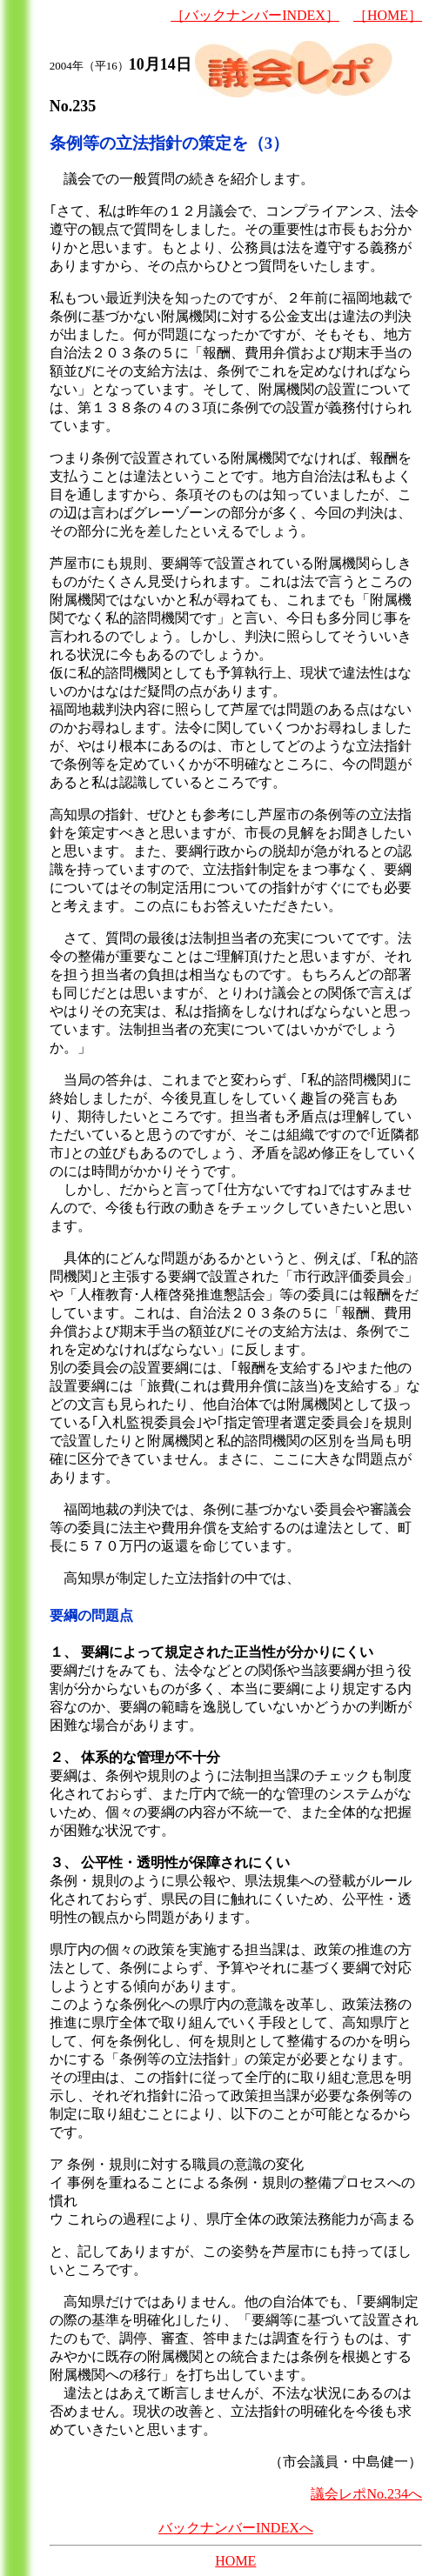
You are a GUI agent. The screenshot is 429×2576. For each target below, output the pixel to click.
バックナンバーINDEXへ (235, 2527)
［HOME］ (387, 15)
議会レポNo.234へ (366, 2493)
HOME (235, 2560)
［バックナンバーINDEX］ (255, 15)
